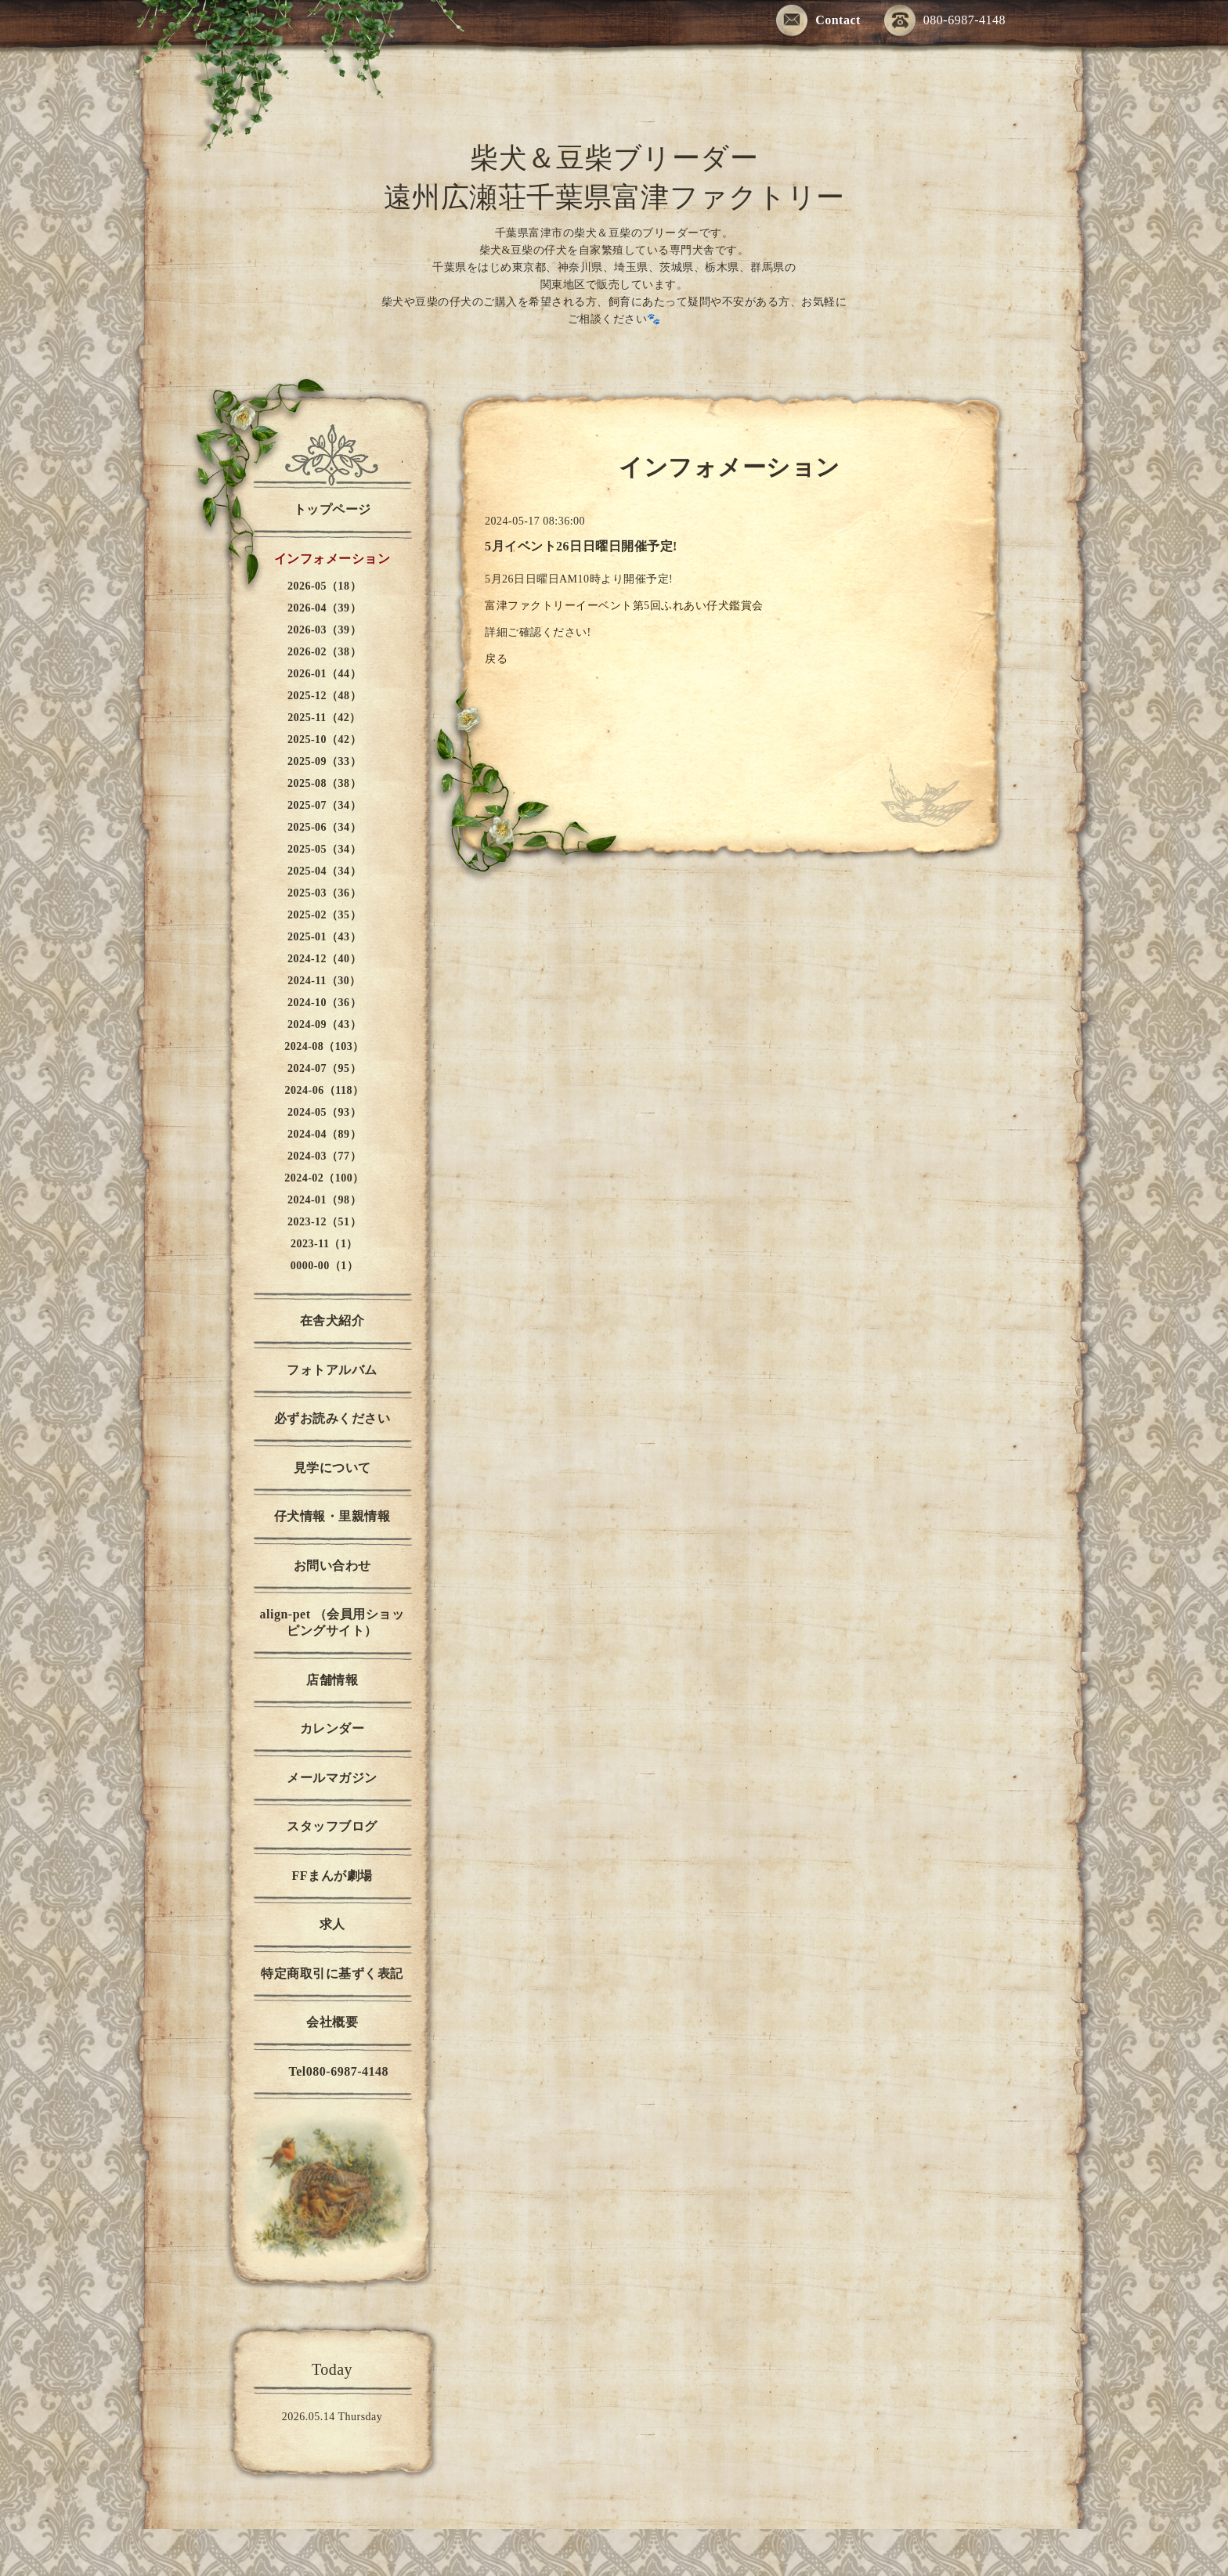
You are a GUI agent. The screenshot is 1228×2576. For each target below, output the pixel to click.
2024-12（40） (324, 959)
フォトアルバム (332, 1369)
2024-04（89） (324, 1134)
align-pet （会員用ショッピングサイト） (332, 1622)
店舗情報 (332, 1680)
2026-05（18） (324, 586)
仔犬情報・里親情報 (332, 1516)
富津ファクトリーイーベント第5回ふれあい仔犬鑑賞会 (624, 606)
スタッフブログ (332, 1826)
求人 (332, 1924)
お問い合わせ (332, 1565)
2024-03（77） (324, 1156)
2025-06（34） (324, 827)
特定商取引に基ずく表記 (332, 1973)
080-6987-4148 (945, 21)
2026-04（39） (324, 608)
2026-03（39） (324, 630)
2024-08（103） (324, 1046)
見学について (332, 1467)
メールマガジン (332, 1777)
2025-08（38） (324, 783)
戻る (496, 659)
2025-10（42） (324, 739)
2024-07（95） (324, 1068)
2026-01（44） (324, 674)
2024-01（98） (324, 1200)
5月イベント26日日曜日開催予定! (581, 546)
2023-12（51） (324, 1222)
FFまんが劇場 (331, 1875)
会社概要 (332, 2022)
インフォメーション (332, 558)
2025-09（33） (324, 761)
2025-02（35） (324, 915)
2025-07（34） (324, 805)
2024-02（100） (324, 1178)
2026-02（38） (324, 652)
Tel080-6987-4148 (332, 2071)
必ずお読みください (332, 1418)
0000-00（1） (325, 1266)
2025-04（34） (324, 871)
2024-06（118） (324, 1090)
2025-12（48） (324, 696)
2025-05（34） (324, 849)
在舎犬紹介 (332, 1320)
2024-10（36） (324, 1002)
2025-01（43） (324, 937)
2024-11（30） (323, 981)
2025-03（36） (324, 893)
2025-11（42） (323, 717)
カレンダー (332, 1728)
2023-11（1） (324, 1244)
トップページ (332, 509)
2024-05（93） (324, 1112)
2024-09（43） (324, 1024)
